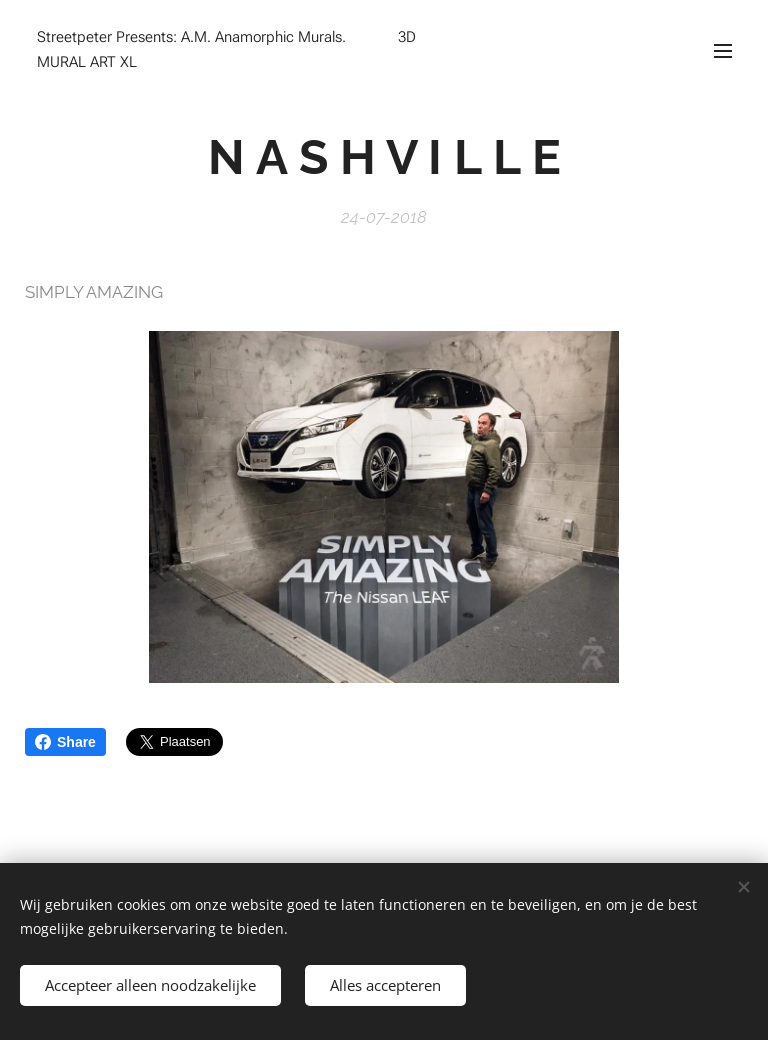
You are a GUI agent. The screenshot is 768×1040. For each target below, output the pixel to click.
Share (65, 742)
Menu (723, 51)
